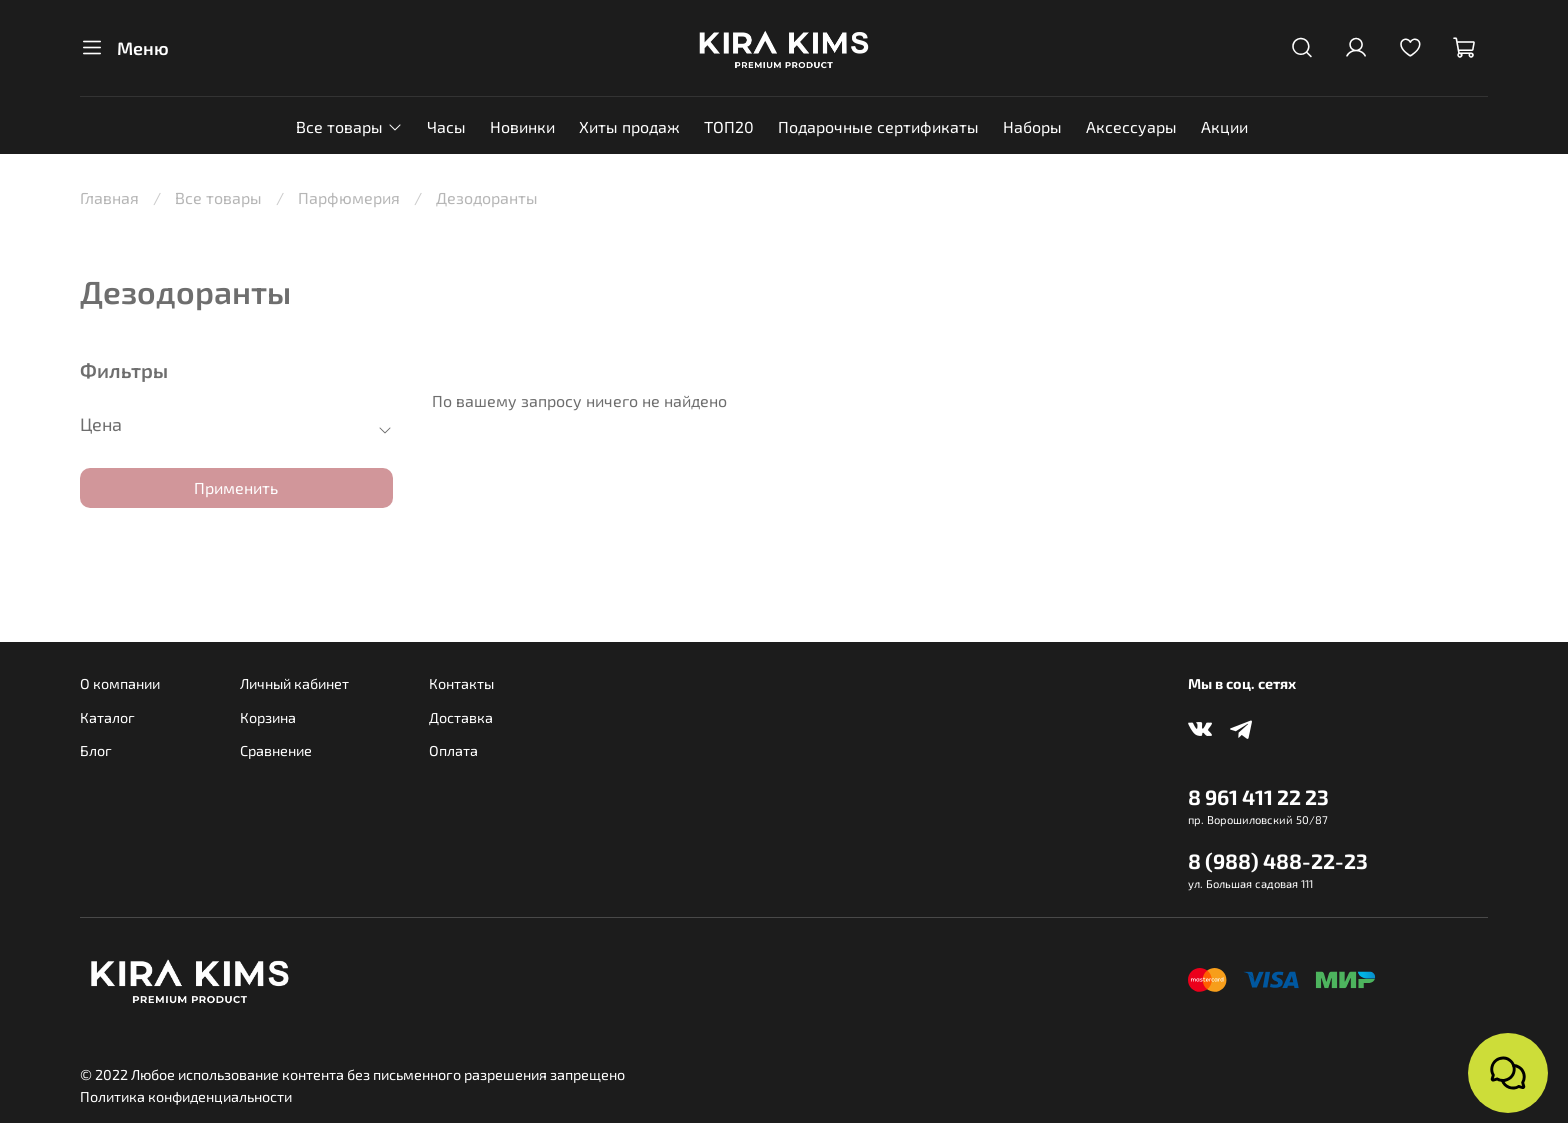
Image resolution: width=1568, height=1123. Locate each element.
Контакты (461, 683)
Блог (96, 750)
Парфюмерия (349, 197)
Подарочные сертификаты (878, 126)
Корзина (268, 717)
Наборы (1032, 126)
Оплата (453, 750)
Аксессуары (1131, 126)
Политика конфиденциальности (186, 1096)
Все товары (349, 126)
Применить (236, 487)
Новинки (522, 126)
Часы (446, 126)
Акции (1224, 126)
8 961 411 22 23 (1258, 796)
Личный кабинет (294, 683)
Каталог (107, 717)
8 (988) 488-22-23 (1278, 860)
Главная (109, 197)
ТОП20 (729, 126)
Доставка (461, 717)
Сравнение (276, 750)
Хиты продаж (629, 126)
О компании (120, 683)
